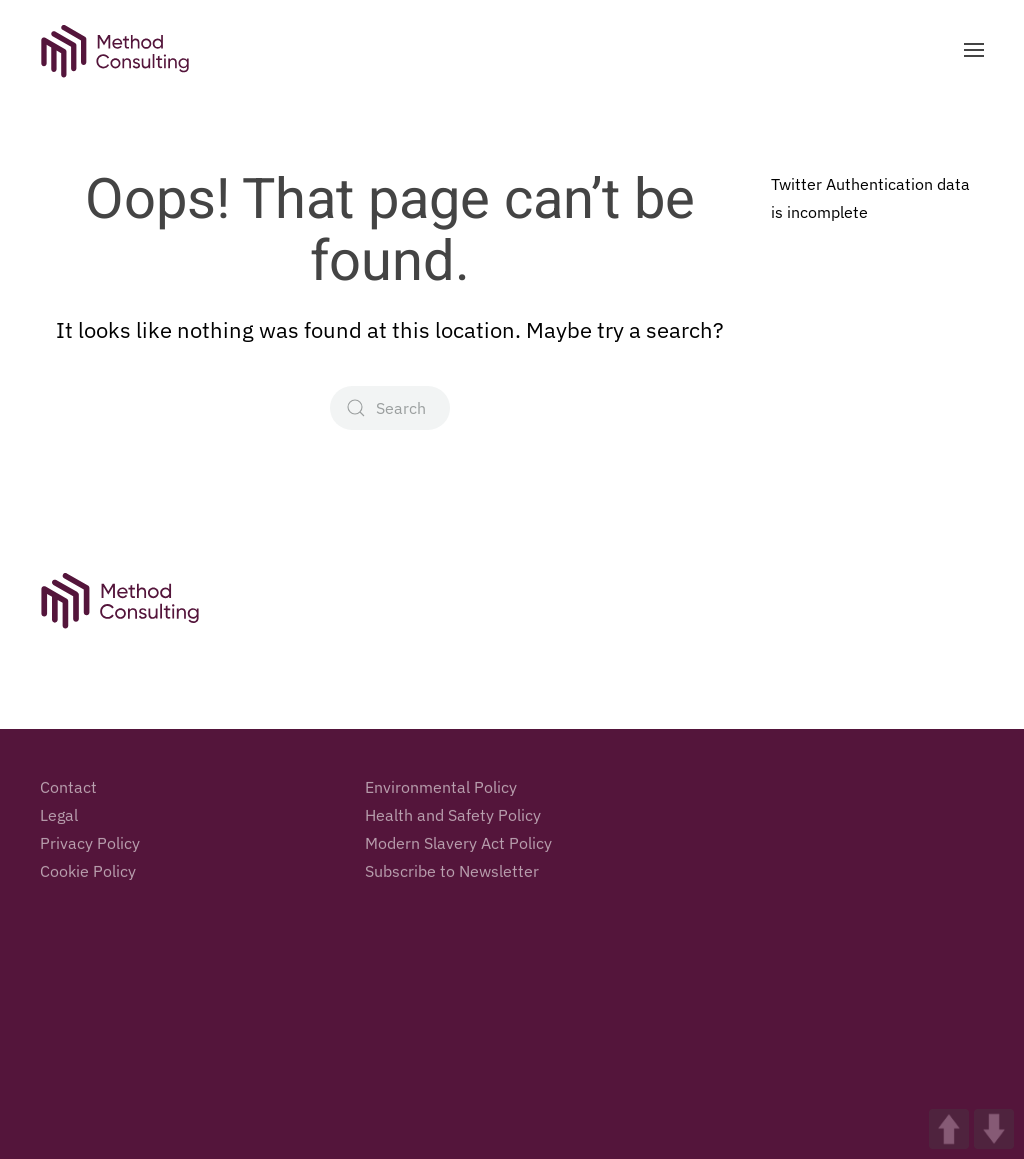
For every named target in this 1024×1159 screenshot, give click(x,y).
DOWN (994, 1129)
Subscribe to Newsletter (452, 874)
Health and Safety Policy (453, 818)
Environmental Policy (441, 790)
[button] (974, 50)
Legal (59, 818)
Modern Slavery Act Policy (458, 846)
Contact (68, 790)
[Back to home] (115, 50)
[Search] (390, 408)
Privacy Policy (90, 846)
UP (949, 1129)
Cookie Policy (88, 874)
